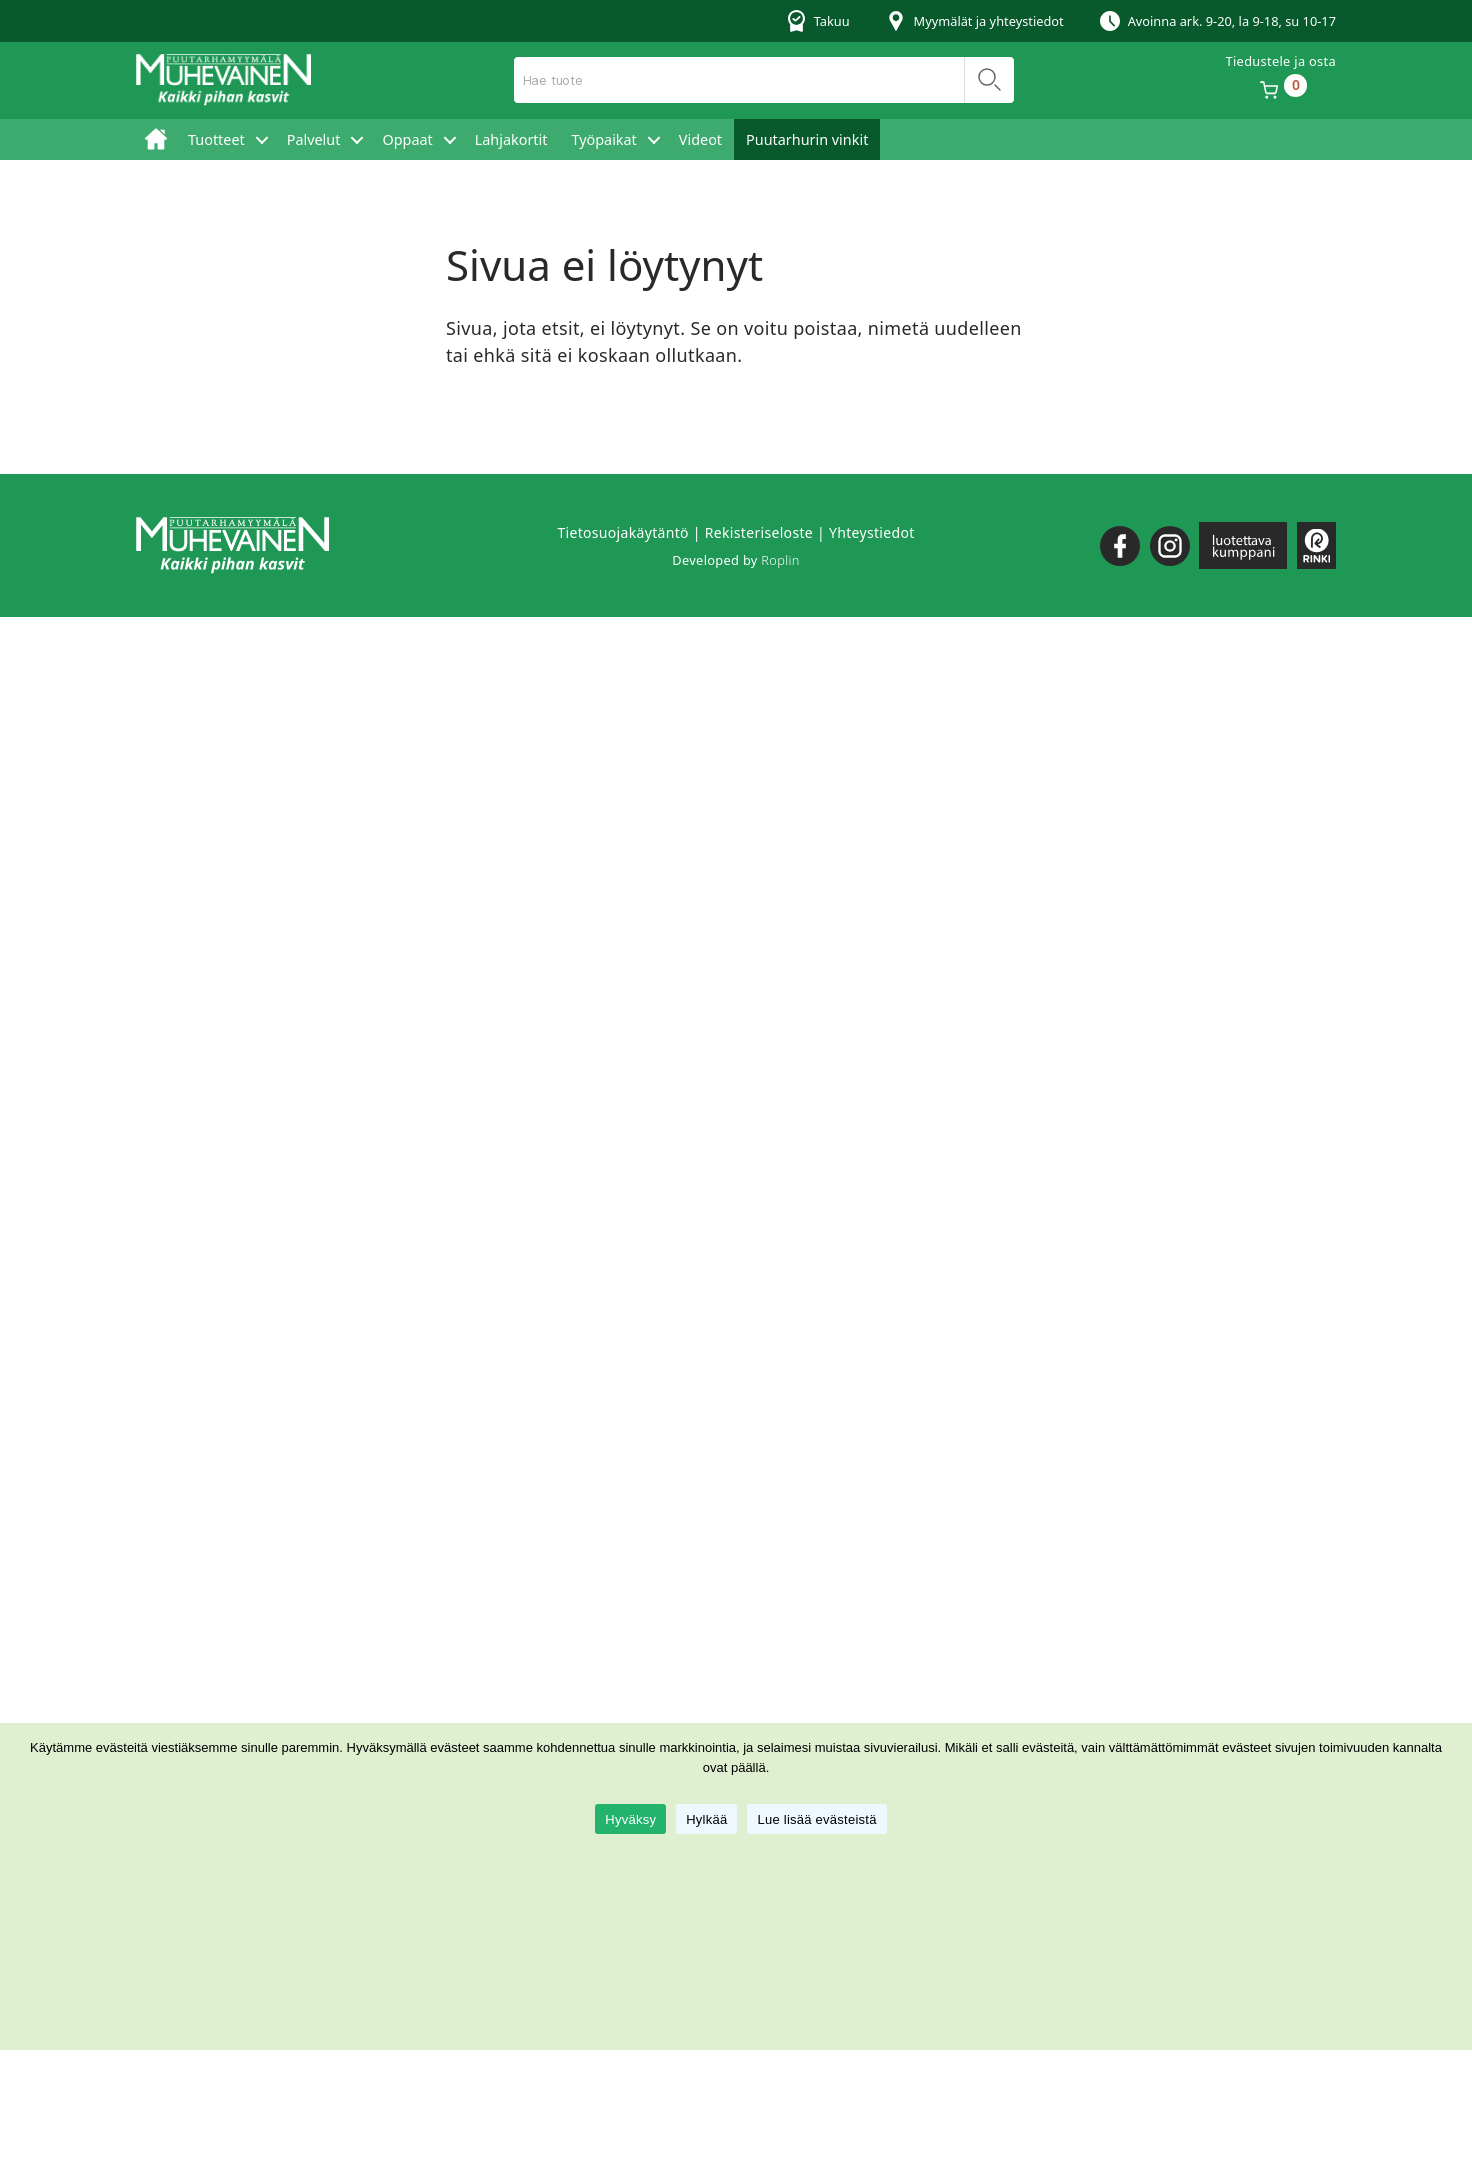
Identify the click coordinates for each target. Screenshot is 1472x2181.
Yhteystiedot (872, 532)
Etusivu (156, 139)
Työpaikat (603, 139)
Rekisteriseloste (759, 532)
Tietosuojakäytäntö (622, 532)
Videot (700, 139)
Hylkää (706, 1819)
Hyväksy (630, 1819)
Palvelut (314, 139)
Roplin (780, 560)
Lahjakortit (511, 139)
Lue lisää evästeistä (816, 1819)
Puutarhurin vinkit (807, 139)
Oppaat (407, 139)
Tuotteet (216, 139)
